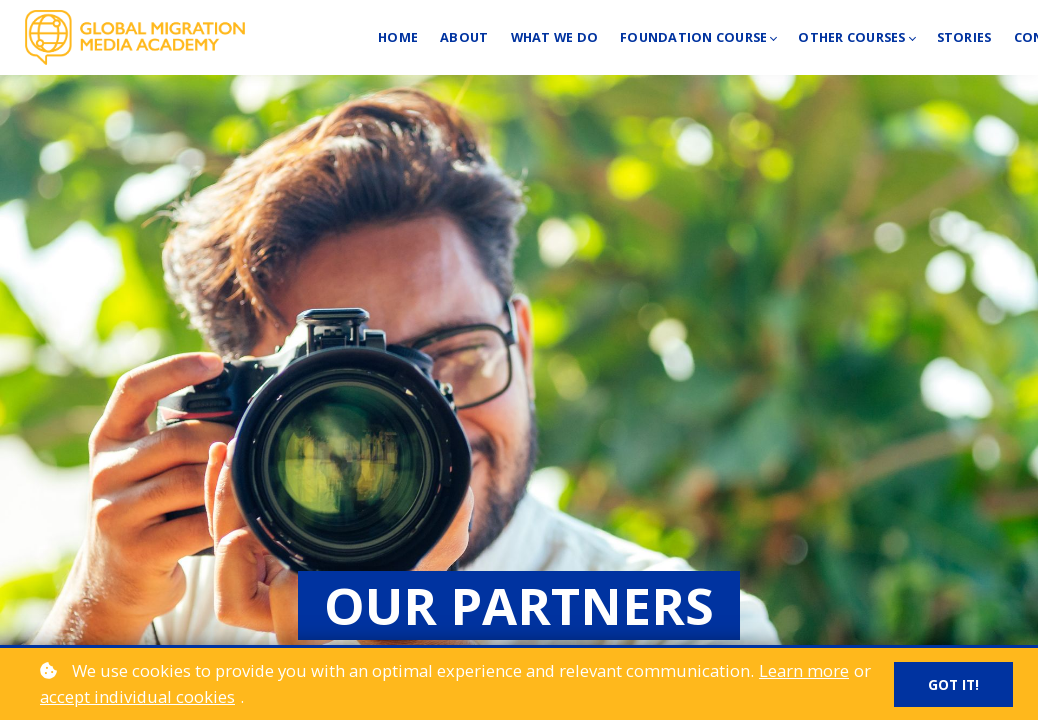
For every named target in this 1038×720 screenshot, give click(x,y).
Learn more (804, 670)
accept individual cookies (137, 696)
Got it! (953, 684)
